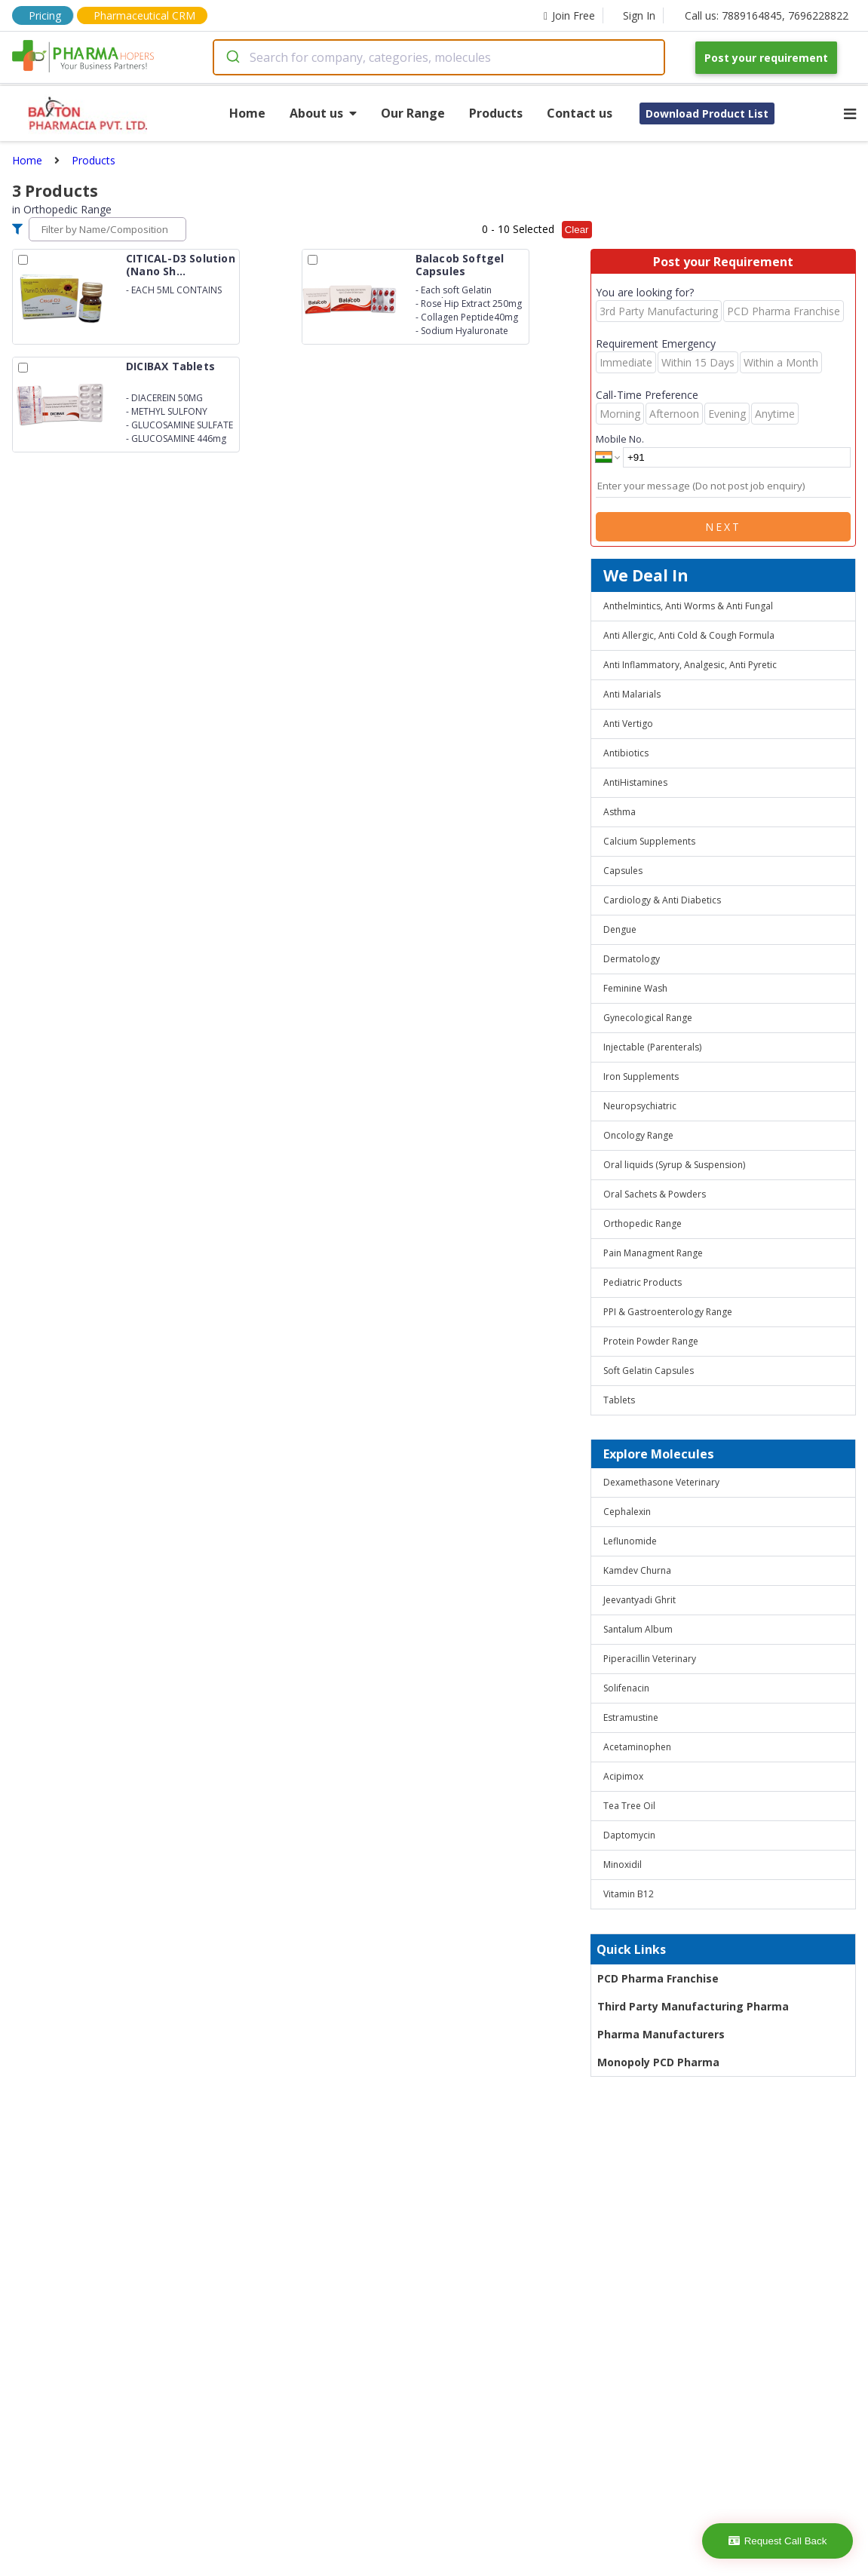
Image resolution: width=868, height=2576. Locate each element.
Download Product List (707, 113)
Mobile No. (620, 439)
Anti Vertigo (628, 723)
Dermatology (631, 958)
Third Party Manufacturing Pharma (693, 2006)
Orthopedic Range (642, 1223)
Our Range (413, 113)
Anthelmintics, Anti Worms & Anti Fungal (688, 606)
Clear (577, 229)
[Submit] (232, 57)
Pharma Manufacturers (661, 2034)
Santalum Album (638, 1629)
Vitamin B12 (628, 1894)
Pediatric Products (642, 1282)
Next (723, 527)
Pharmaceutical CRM (144, 15)
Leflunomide (630, 1541)
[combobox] (439, 57)
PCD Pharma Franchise (658, 1978)
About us (323, 113)
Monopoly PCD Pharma (658, 2062)
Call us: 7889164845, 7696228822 (766, 15)
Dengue (619, 929)
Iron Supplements (641, 1076)
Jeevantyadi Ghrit (639, 1599)
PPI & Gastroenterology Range (667, 1311)
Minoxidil (622, 1864)
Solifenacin (626, 1688)
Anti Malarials (632, 694)
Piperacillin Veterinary (649, 1658)
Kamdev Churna (637, 1570)
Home (247, 113)
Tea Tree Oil (629, 1805)
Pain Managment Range (653, 1253)
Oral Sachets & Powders (654, 1194)
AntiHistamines (635, 782)
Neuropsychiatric (639, 1105)
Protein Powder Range (650, 1341)
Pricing (45, 15)
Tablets (619, 1400)
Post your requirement (766, 58)
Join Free (569, 15)
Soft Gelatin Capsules (648, 1370)
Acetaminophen (637, 1746)
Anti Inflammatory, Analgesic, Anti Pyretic (690, 664)
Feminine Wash (635, 988)
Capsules (623, 870)
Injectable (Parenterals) (652, 1047)
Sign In (639, 15)
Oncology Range (638, 1135)
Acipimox (623, 1776)
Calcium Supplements (649, 841)
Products (496, 113)
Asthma (619, 811)
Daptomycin (629, 1835)
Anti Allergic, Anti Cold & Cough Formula (688, 635)
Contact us (579, 113)
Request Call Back (777, 2541)
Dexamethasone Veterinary (661, 1482)
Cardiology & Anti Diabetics (662, 900)
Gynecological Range (647, 1017)
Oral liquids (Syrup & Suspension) (674, 1164)
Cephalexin (627, 1511)
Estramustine (630, 1717)
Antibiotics (626, 753)
